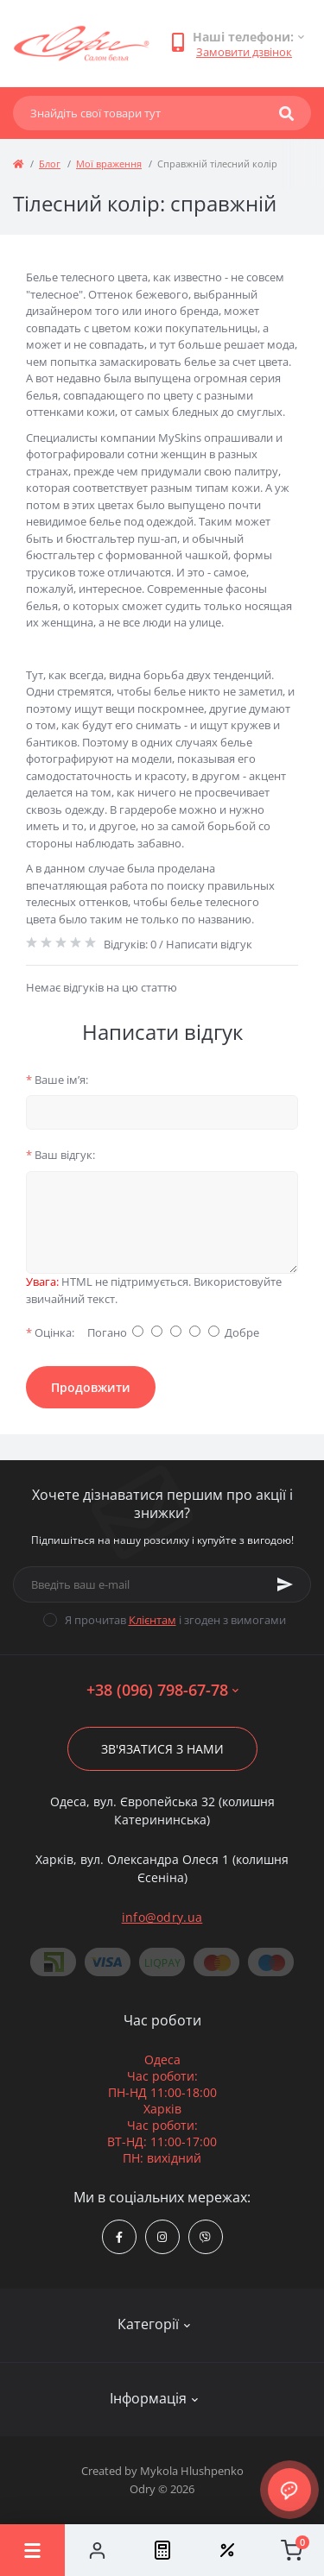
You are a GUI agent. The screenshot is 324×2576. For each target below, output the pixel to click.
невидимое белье (73, 521)
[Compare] (162, 2550)
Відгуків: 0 (130, 944)
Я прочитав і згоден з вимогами (175, 1620)
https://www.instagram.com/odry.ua (162, 2237)
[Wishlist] (226, 2550)
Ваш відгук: (60, 1154)
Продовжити (90, 1387)
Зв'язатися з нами (162, 1749)
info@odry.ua (162, 1917)
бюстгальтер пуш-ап (121, 538)
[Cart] (291, 2550)
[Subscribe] (285, 1584)
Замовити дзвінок (244, 52)
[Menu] (32, 2550)
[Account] (97, 2550)
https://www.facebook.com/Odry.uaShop (119, 2237)
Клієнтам (152, 1620)
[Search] (286, 113)
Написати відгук (209, 944)
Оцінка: (50, 1332)
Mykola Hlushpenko (192, 2470)
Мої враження (109, 163)
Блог (49, 163)
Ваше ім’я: (57, 1079)
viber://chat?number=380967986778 (205, 2237)
